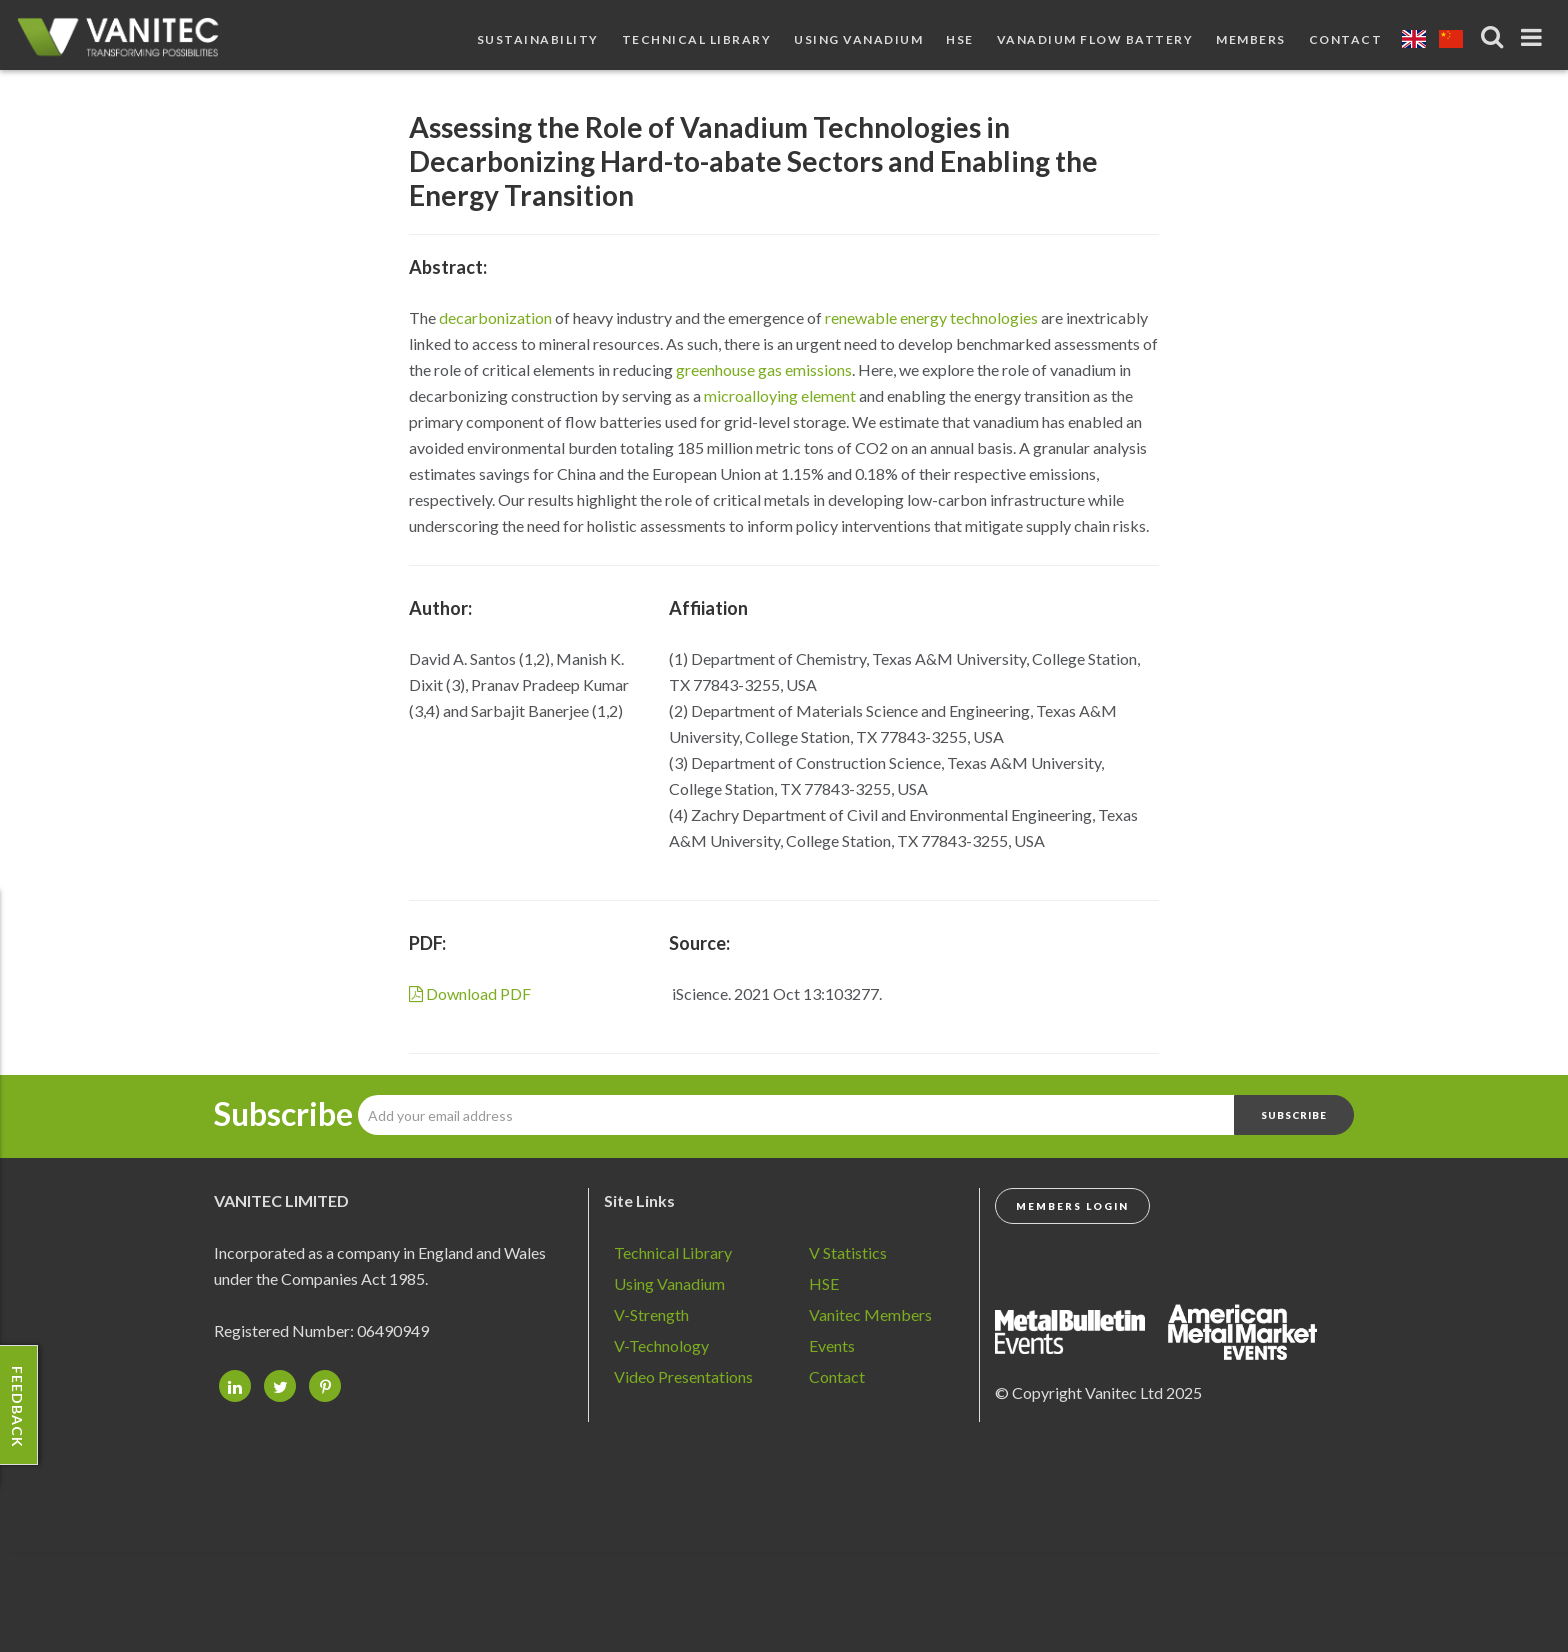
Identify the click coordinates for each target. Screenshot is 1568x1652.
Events (832, 1345)
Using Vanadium (858, 39)
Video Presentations (683, 1376)
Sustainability (538, 39)
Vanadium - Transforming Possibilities (125, 40)
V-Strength (651, 1314)
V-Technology (661, 1345)
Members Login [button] (1072, 1206)
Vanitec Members (870, 1314)
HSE (960, 39)
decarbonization (495, 317)
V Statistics (848, 1252)
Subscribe (283, 1114)
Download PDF (470, 993)
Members (1251, 39)
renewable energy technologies (931, 317)
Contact (1346, 39)
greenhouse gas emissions (764, 369)
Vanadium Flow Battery (1095, 39)
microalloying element (780, 395)
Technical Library (697, 39)
